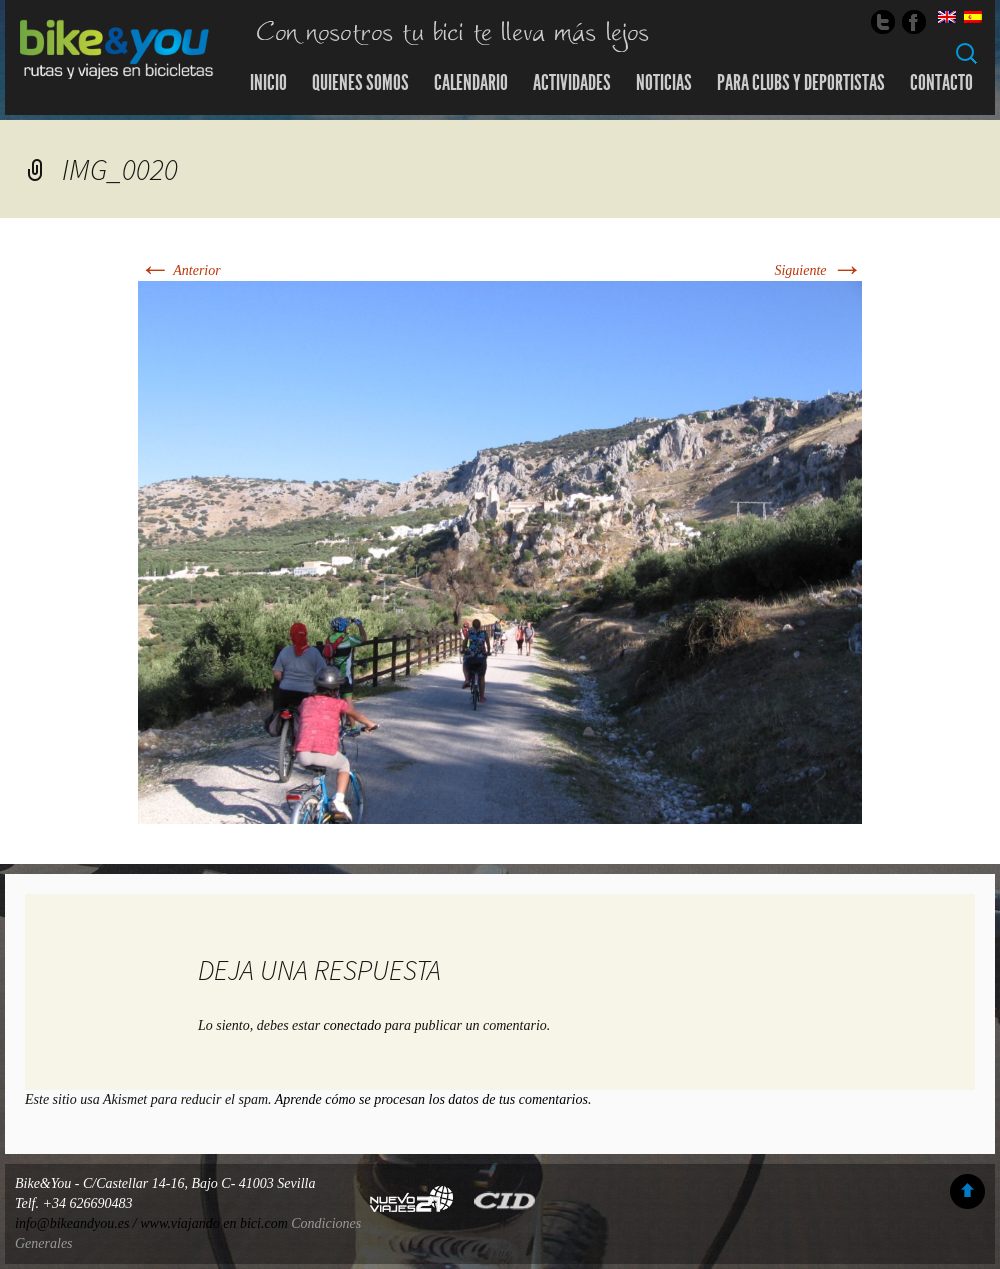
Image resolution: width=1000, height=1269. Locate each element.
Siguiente (818, 270)
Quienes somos (360, 83)
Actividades (572, 83)
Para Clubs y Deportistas (801, 83)
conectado (353, 1025)
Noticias (664, 83)
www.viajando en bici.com (214, 1223)
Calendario (471, 83)
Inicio (268, 83)
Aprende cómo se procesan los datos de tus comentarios (431, 1099)
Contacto (941, 83)
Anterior (179, 270)
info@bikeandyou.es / (77, 1223)
